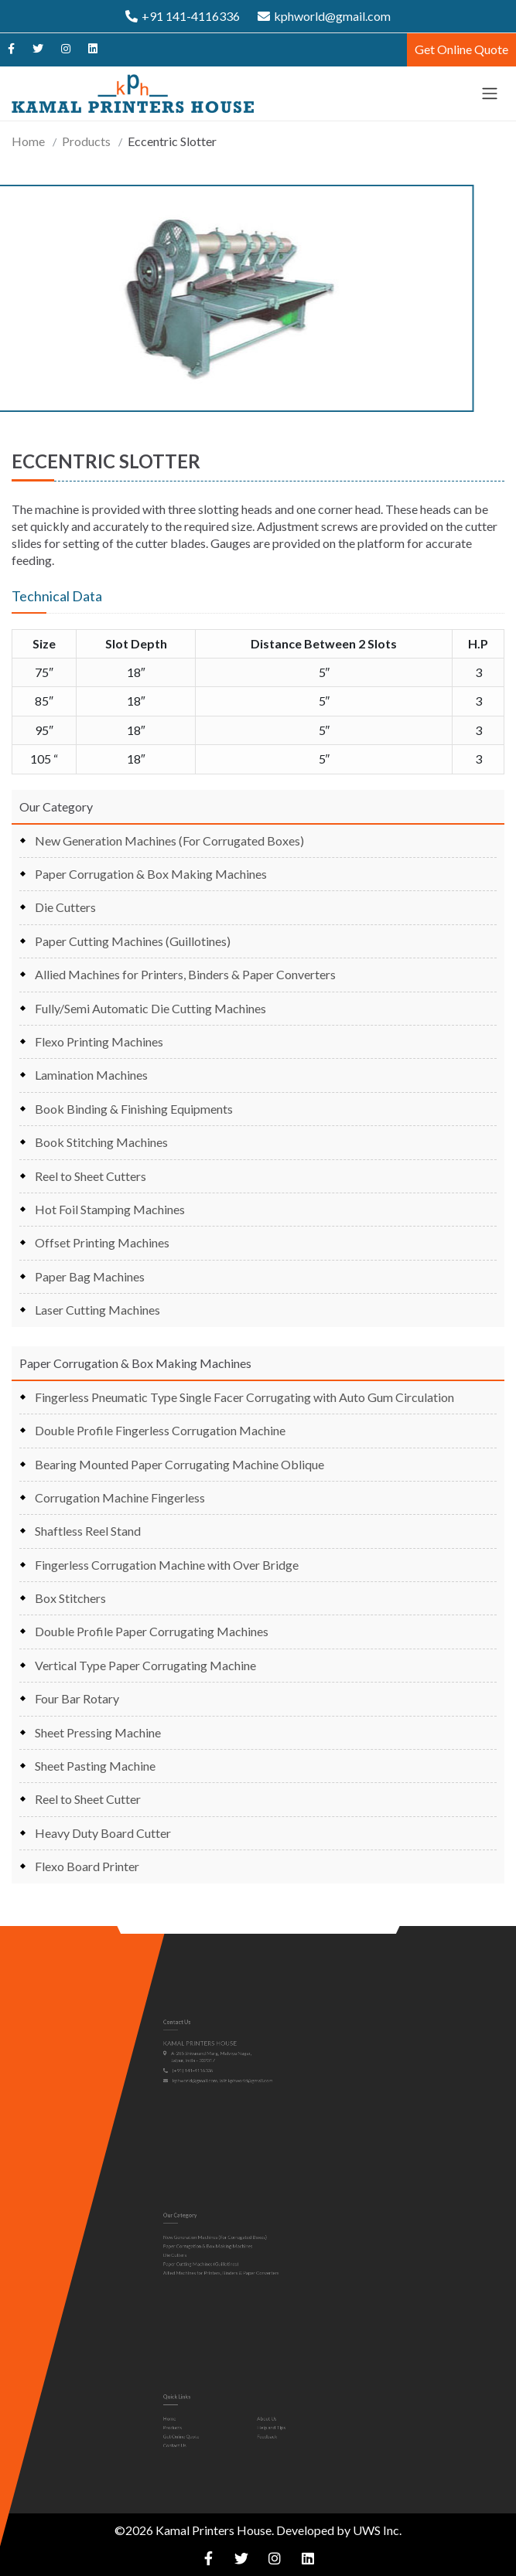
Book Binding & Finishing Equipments (134, 1108)
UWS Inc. (377, 2530)
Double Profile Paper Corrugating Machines (151, 1631)
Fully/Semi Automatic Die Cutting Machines (150, 1008)
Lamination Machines (91, 1074)
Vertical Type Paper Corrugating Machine (145, 1665)
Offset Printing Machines (102, 1242)
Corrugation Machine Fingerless (120, 1497)
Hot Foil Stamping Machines (110, 1209)
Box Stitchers (70, 1598)
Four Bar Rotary (77, 1698)
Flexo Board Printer (87, 1866)
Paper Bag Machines (90, 1276)
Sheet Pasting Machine (95, 1765)
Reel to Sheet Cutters (90, 1176)
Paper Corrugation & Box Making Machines (151, 873)
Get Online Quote (461, 49)
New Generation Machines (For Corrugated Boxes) (169, 840)
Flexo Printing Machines (99, 1041)
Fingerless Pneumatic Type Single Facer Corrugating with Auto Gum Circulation (244, 1397)
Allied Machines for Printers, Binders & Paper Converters (185, 974)
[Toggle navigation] (489, 93)
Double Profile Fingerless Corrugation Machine (160, 1430)
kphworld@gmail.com (324, 16)
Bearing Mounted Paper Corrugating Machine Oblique (179, 1464)
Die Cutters (65, 907)
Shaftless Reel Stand (88, 1530)
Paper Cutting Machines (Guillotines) (133, 941)
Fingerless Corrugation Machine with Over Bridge (167, 1564)
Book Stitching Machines (101, 1142)
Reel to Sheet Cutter (88, 1799)
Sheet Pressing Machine (98, 1732)
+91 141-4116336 (182, 16)
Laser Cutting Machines (97, 1309)
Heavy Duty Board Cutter (103, 1833)
